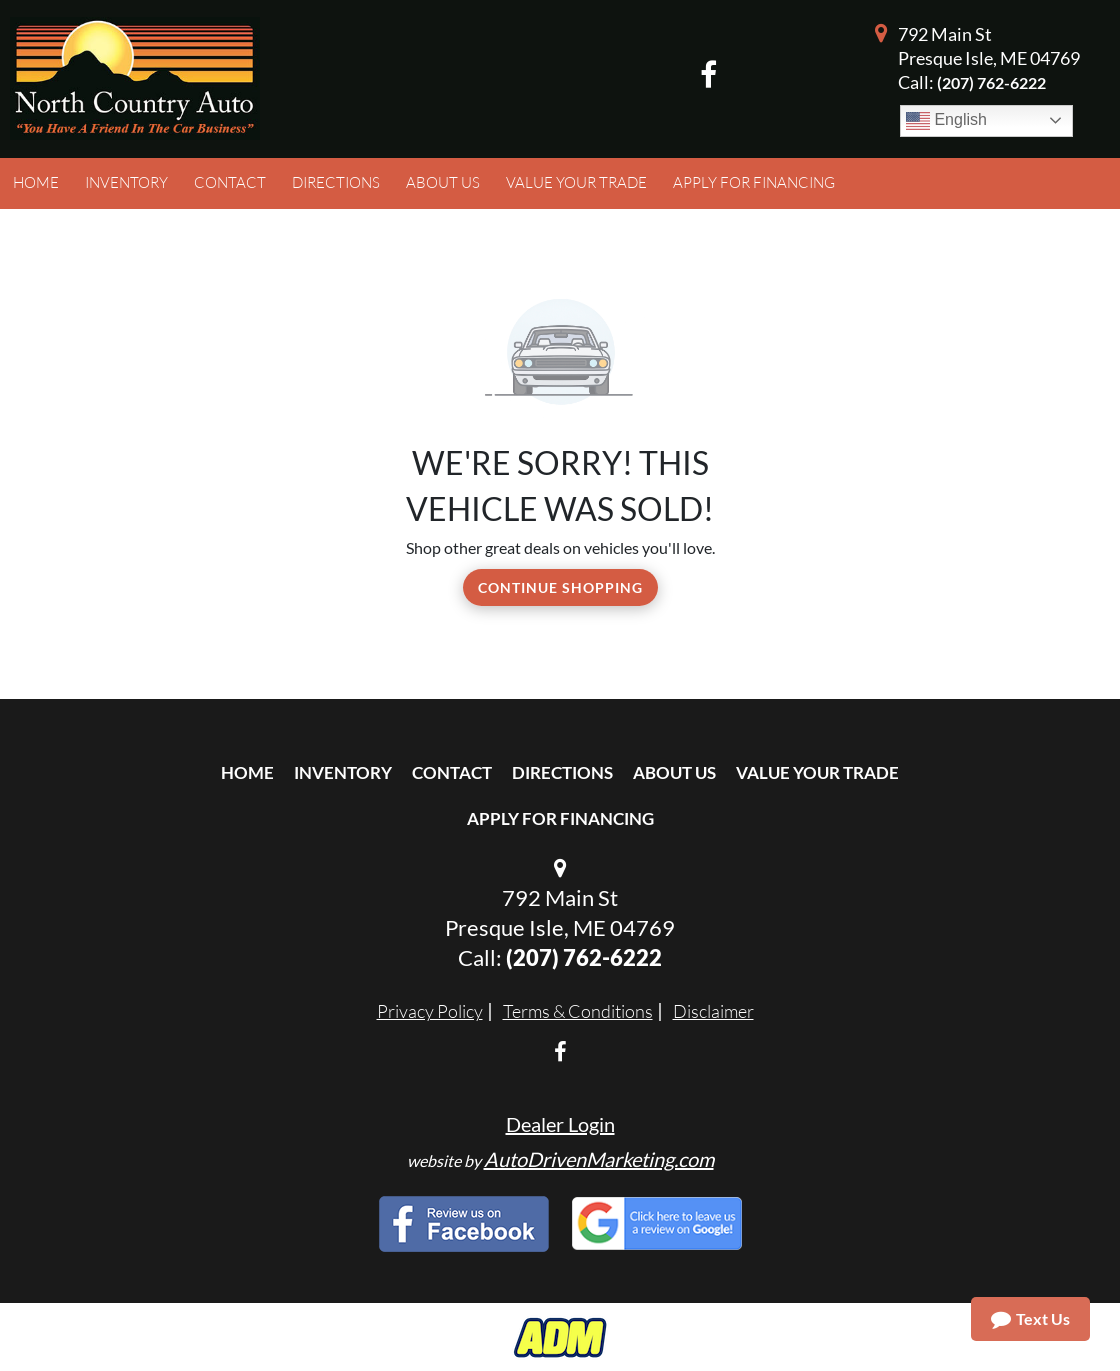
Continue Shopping (560, 587)
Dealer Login (560, 1124)
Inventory (343, 772)
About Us (674, 772)
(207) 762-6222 (991, 82)
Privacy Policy (430, 1011)
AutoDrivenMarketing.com (599, 1159)
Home (247, 772)
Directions (562, 772)
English (946, 121)
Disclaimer (713, 1011)
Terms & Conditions (578, 1011)
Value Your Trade (817, 772)
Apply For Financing (560, 818)
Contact (452, 772)
